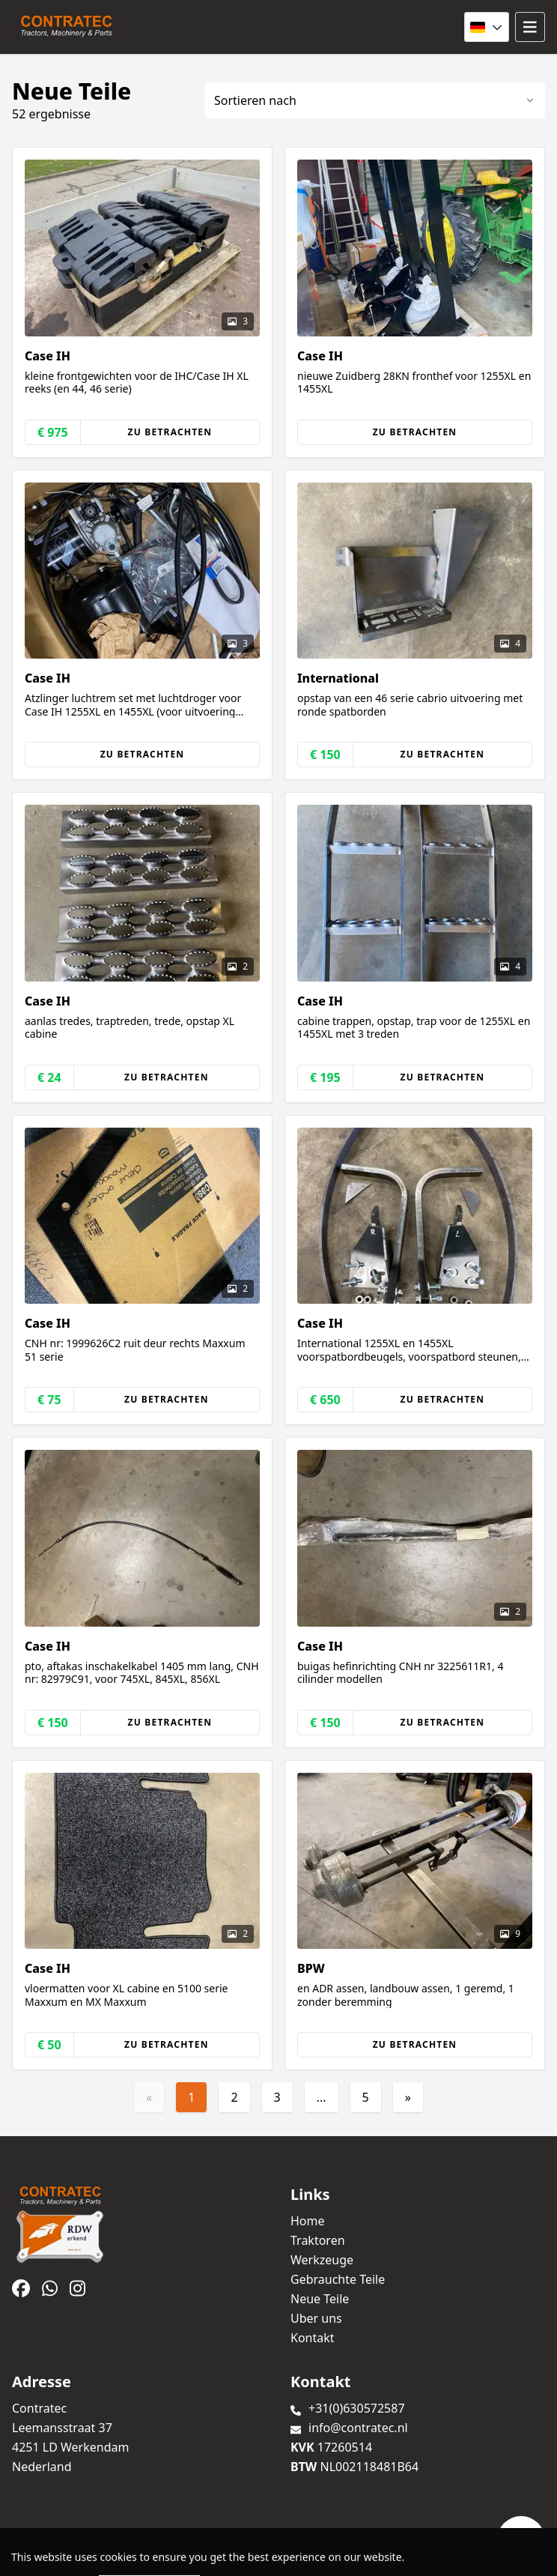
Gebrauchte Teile (337, 2279)
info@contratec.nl (358, 2427)
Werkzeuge (321, 2260)
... (321, 2097)
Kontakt (312, 2337)
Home (307, 2221)
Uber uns (316, 2318)
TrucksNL (99, 2556)
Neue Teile (319, 2299)
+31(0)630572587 (356, 2408)
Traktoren (317, 2240)
